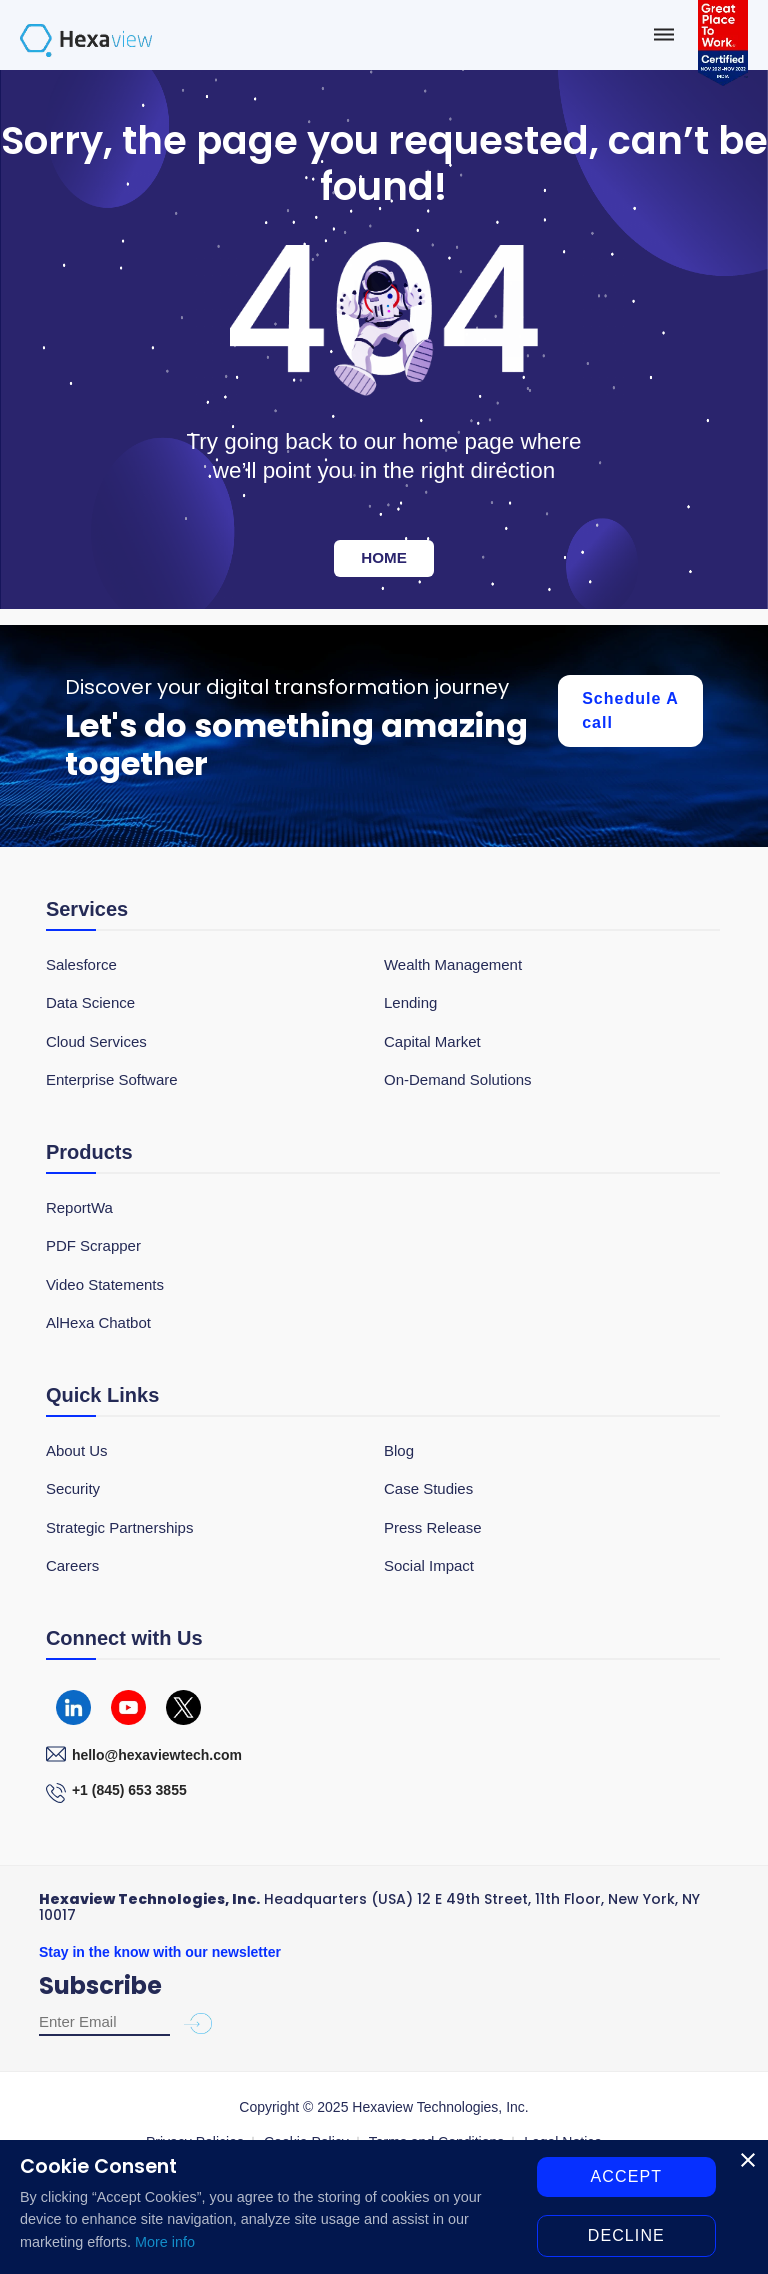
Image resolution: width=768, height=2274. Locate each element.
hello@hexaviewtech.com (157, 1755)
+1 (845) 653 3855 (129, 1790)
